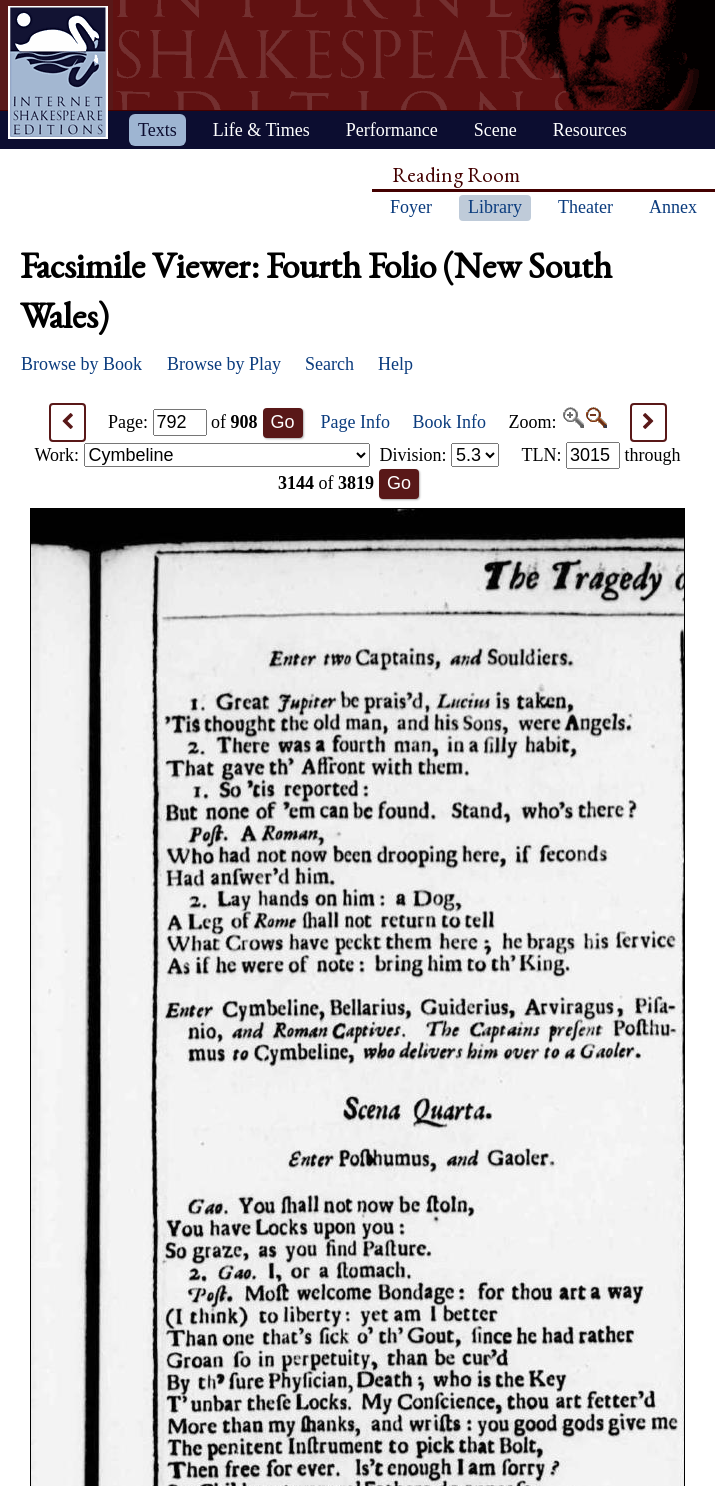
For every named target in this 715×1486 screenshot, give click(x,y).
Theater (585, 207)
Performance (392, 130)
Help (395, 364)
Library (495, 207)
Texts (157, 130)
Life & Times (261, 130)
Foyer (411, 207)
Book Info (450, 422)
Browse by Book (81, 364)
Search (329, 364)
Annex (673, 207)
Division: (439, 455)
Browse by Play (224, 364)
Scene (495, 130)
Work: (202, 455)
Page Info (355, 422)
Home (58, 72)
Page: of (183, 422)
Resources (590, 130)
